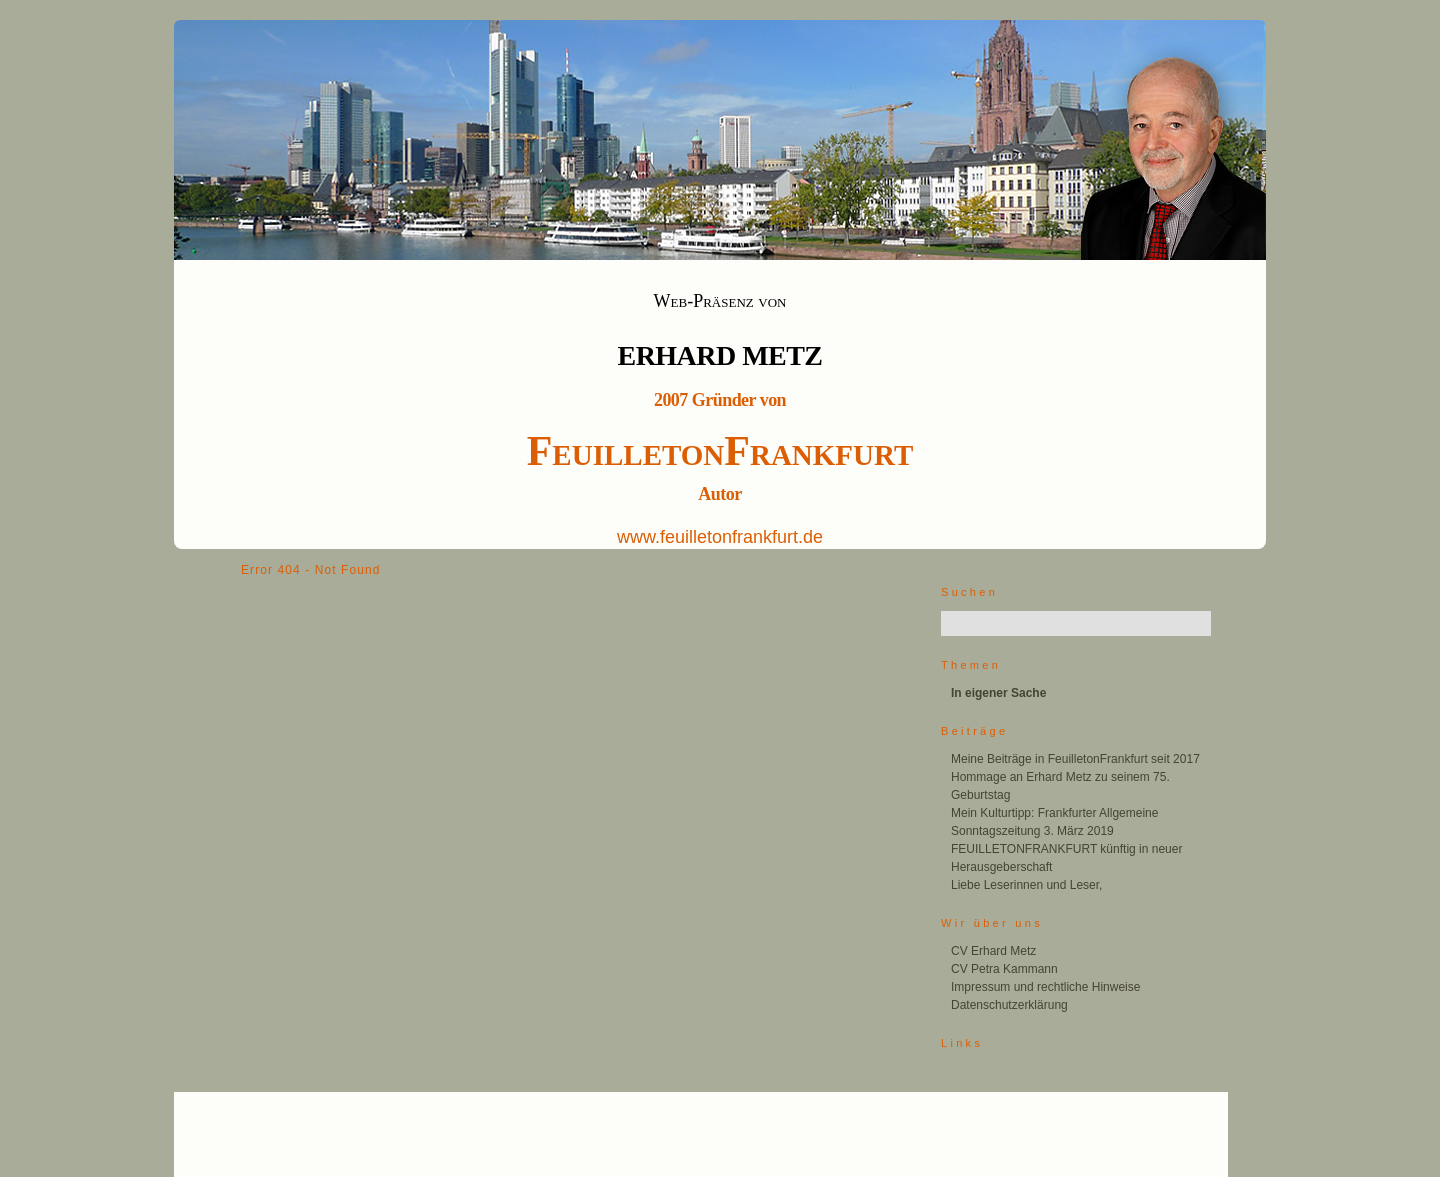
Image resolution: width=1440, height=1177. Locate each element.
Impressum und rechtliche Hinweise (1045, 987)
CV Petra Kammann (1004, 969)
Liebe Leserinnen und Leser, (1026, 885)
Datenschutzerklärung (1009, 1005)
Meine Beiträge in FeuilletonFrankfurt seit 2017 (1075, 759)
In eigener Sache (998, 693)
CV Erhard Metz (993, 951)
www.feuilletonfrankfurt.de (720, 537)
